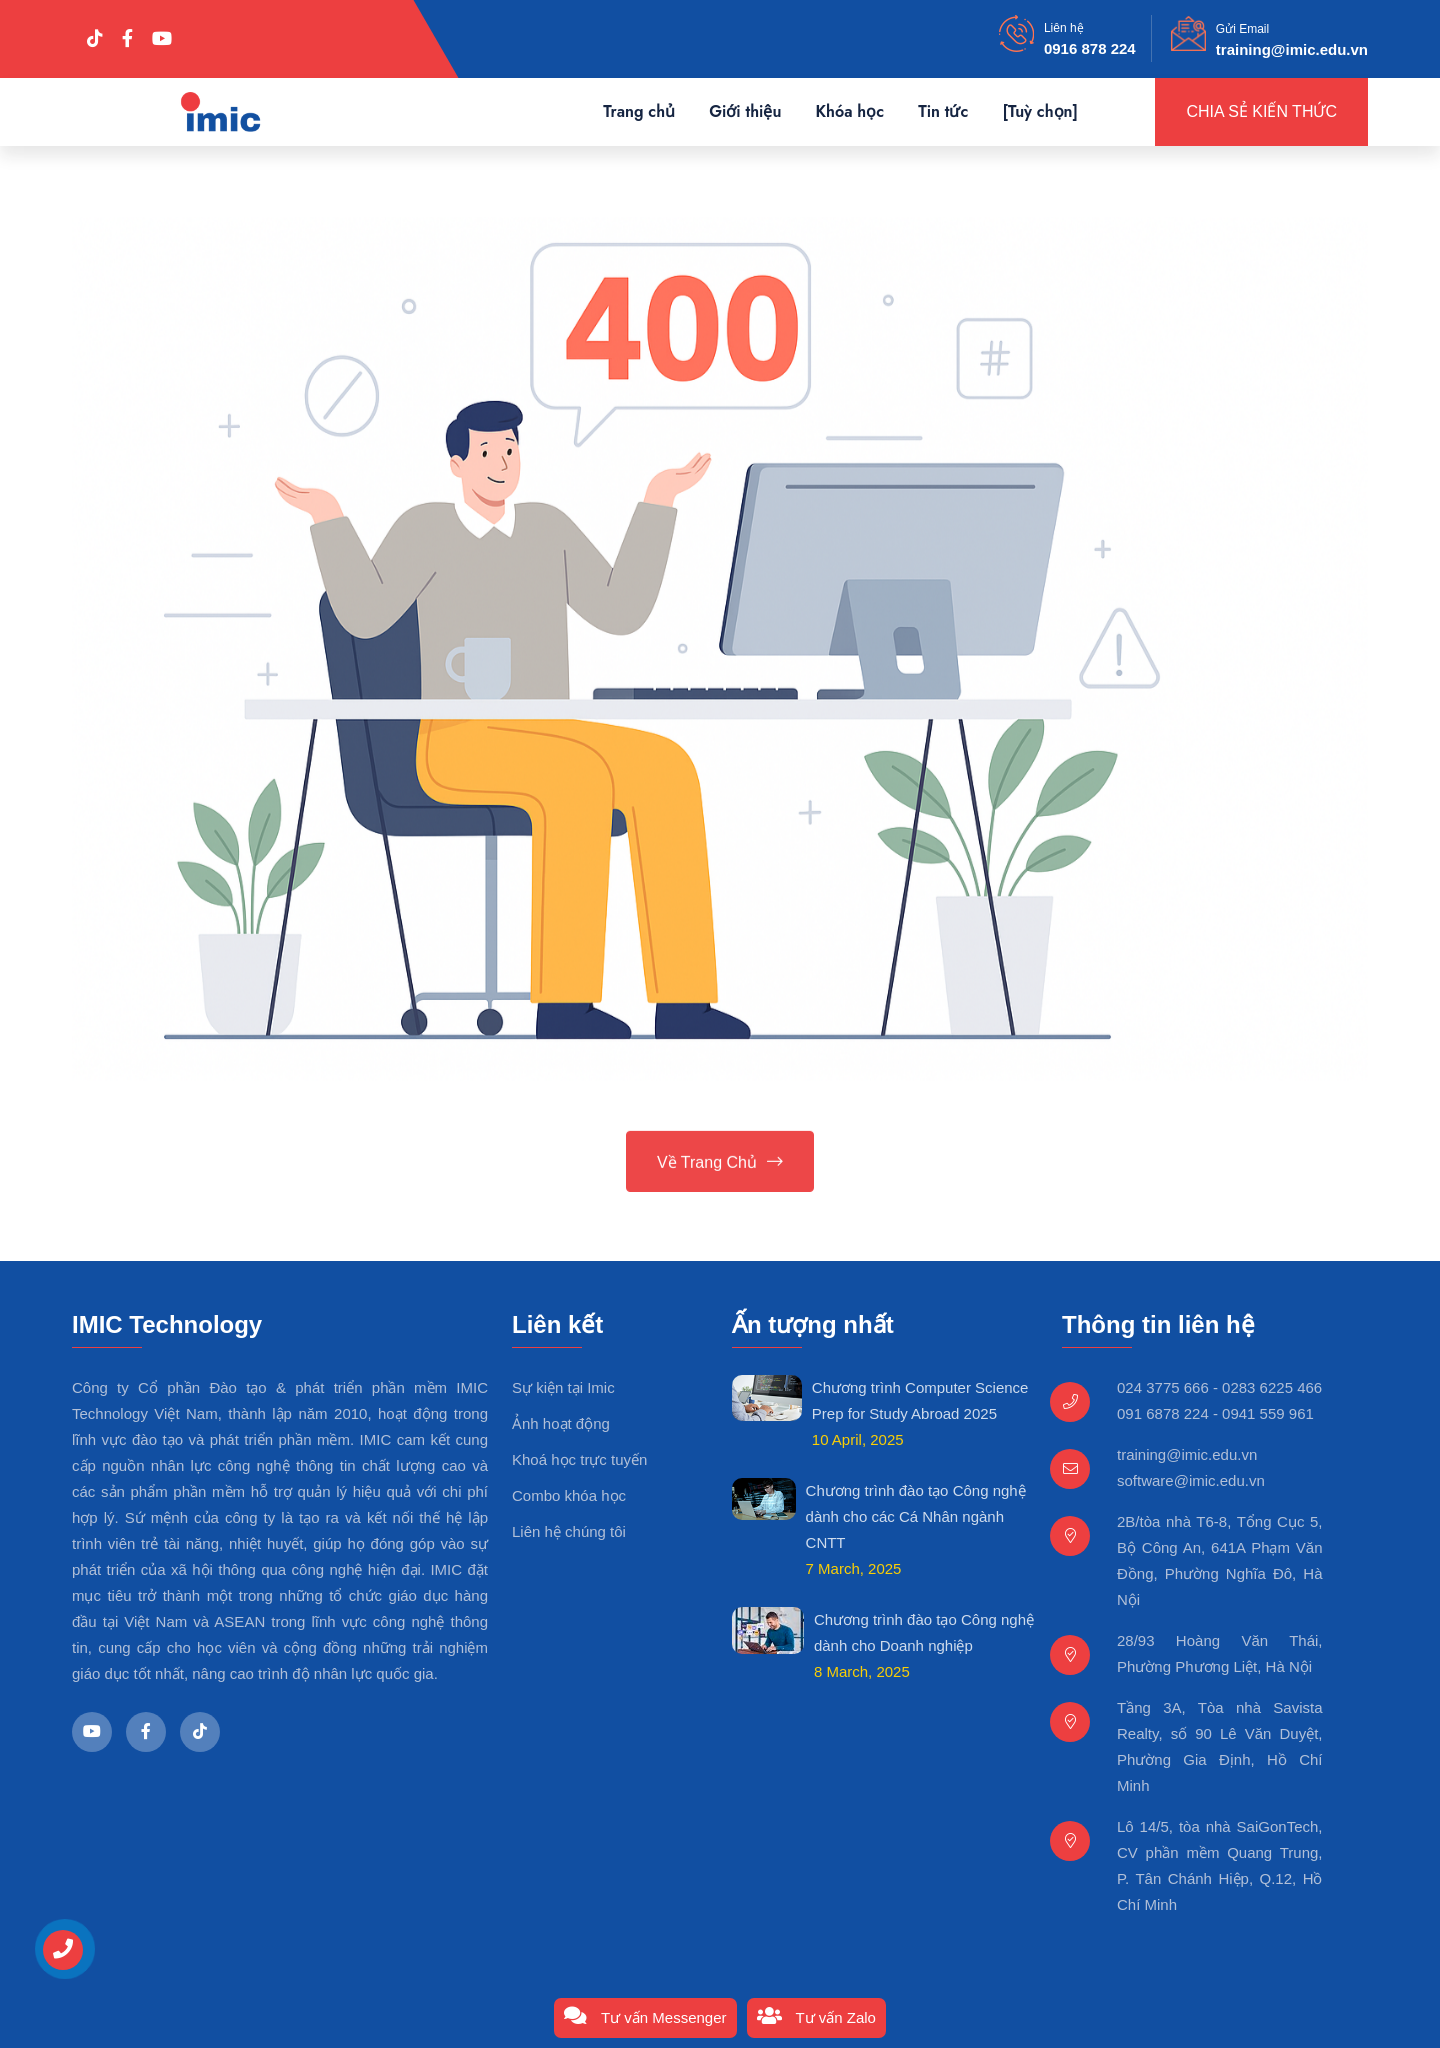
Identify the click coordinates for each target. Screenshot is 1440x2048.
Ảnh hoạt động (561, 1423)
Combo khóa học (569, 1495)
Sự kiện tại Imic (563, 1387)
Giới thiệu (745, 111)
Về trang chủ (720, 1164)
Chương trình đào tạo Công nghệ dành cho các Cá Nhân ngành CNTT (916, 1516)
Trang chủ (639, 111)
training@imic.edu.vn (1292, 49)
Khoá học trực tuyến (579, 1459)
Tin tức (943, 111)
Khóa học (850, 111)
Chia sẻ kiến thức (1261, 111)
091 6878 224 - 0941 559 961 (1215, 1413)
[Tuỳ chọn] (1040, 111)
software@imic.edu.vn (1191, 1480)
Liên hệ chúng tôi (569, 1531)
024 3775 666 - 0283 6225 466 (1219, 1387)
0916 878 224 (1090, 48)
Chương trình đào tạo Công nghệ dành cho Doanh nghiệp (924, 1632)
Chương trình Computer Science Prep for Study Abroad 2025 (920, 1400)
